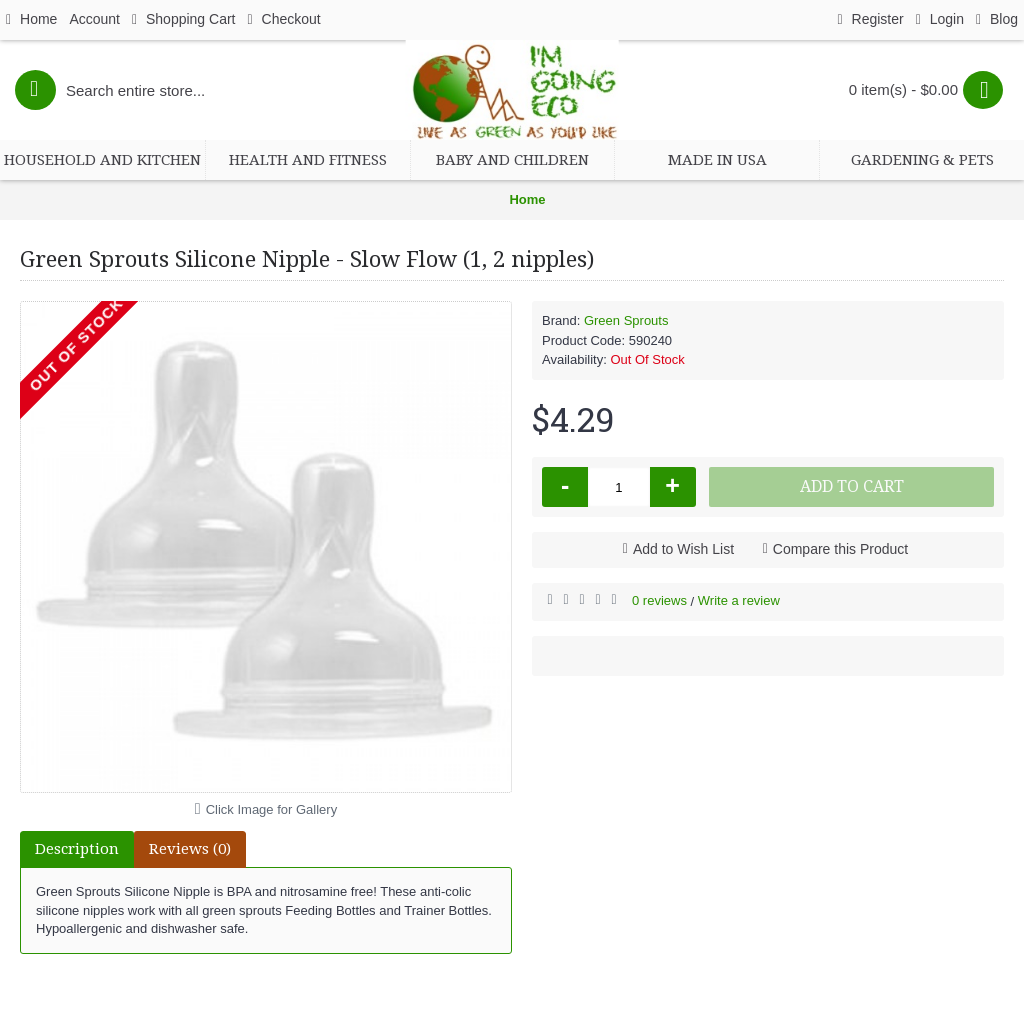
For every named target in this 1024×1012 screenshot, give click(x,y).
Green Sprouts (626, 320)
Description (77, 849)
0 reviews (659, 600)
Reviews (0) (190, 849)
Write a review (739, 600)
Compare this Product (840, 549)
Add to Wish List (683, 549)
